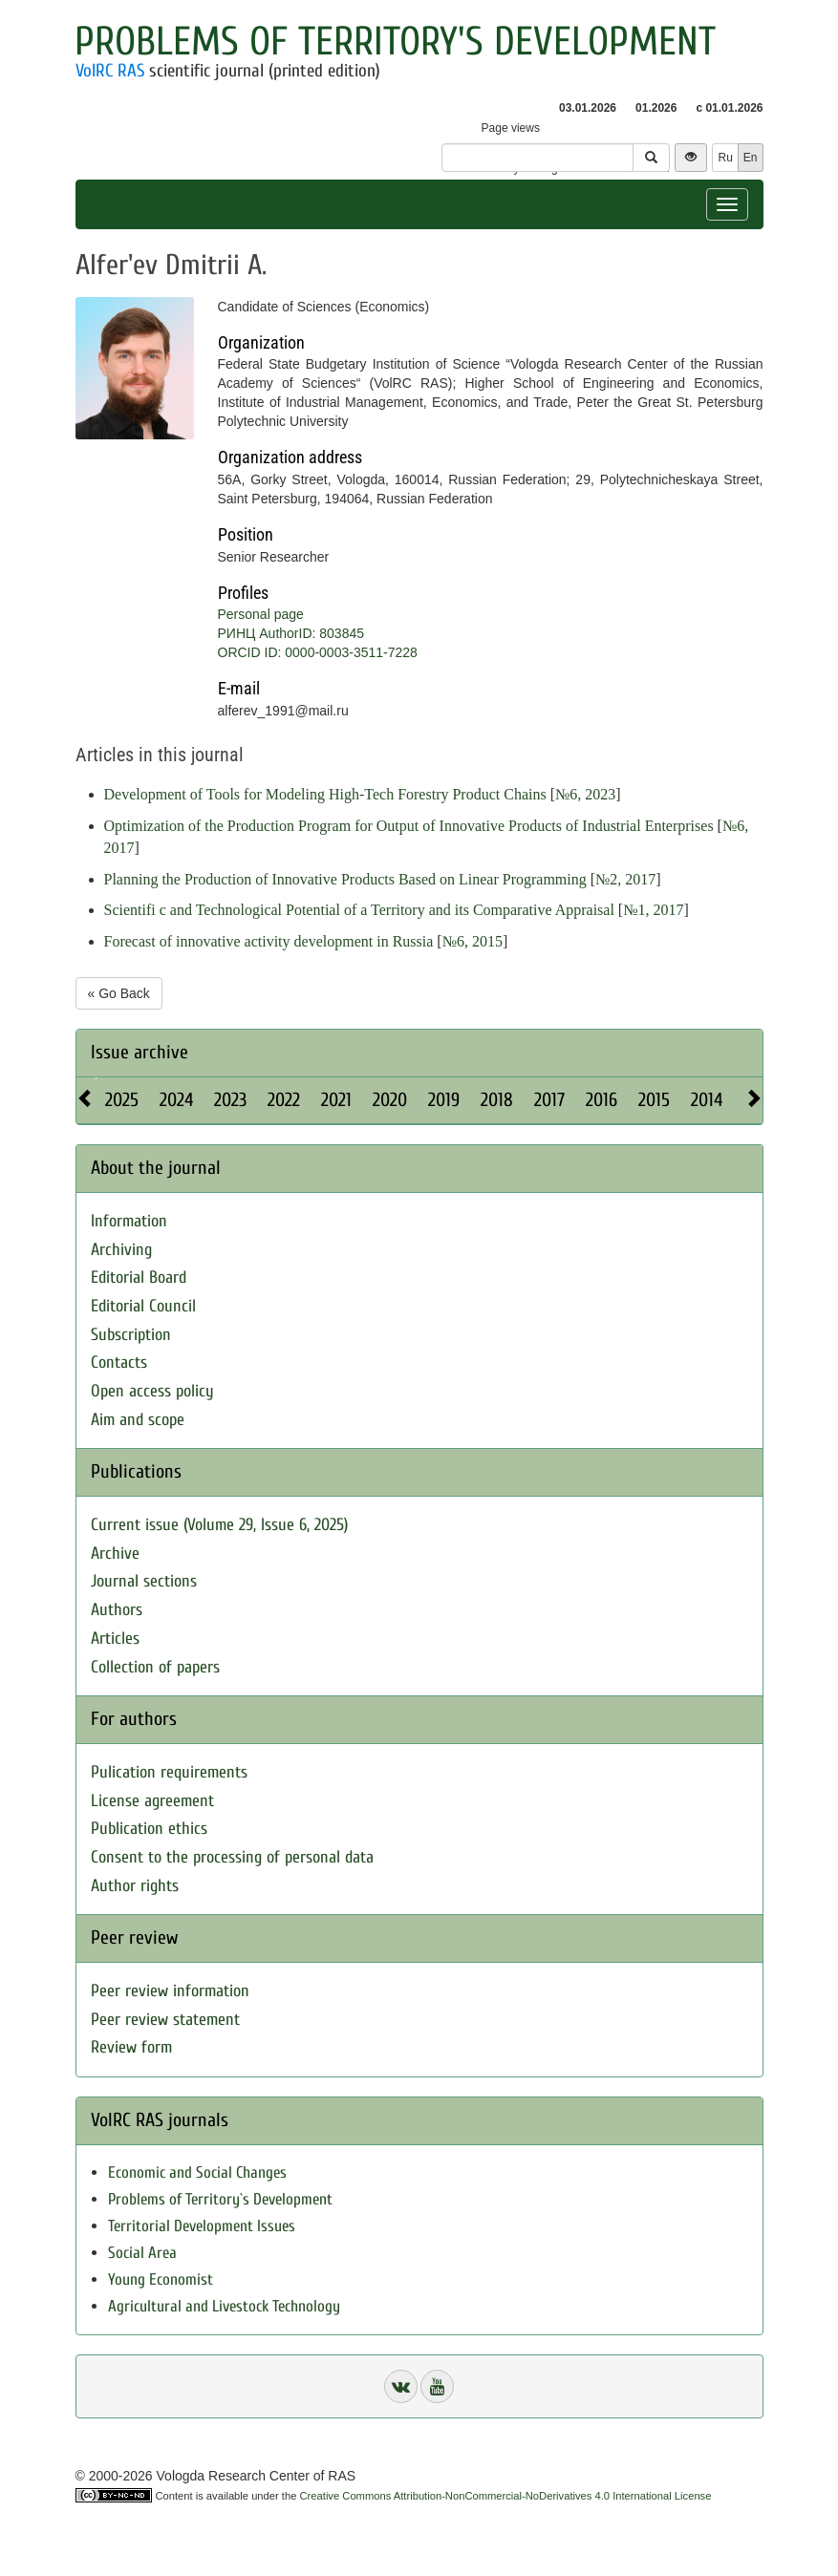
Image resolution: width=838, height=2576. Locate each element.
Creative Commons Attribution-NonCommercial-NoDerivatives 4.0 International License (506, 2495)
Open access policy (152, 1391)
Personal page (261, 614)
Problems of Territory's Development (395, 41)
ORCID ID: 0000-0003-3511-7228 (318, 652)
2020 (390, 1100)
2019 (444, 1100)
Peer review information (170, 1991)
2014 (706, 1100)
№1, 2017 (653, 910)
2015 (654, 1100)
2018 (497, 1100)
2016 (601, 1100)
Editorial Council (143, 1306)
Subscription (131, 1335)
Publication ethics (149, 1829)
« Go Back (119, 993)
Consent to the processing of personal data (232, 1857)
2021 (336, 1100)
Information (129, 1221)
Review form (131, 2047)
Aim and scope (137, 1420)
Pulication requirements (169, 1772)
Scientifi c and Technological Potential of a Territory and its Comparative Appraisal (359, 910)
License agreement (152, 1801)
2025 (122, 1100)
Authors (116, 1610)
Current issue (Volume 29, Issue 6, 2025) (219, 1525)
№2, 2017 (625, 879)
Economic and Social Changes (197, 2172)
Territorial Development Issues (201, 2226)
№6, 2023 (585, 794)
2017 (549, 1100)
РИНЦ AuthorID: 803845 (291, 633)
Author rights (135, 1886)
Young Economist (160, 2279)
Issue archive (139, 1052)
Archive (115, 1553)
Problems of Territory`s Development (220, 2199)
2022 (284, 1100)
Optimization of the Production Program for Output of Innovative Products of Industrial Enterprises (409, 826)
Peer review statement (165, 2020)
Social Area (142, 2253)
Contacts (119, 1362)
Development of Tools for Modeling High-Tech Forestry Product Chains (325, 794)
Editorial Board (138, 1277)
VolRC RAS (109, 70)
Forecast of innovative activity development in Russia (269, 941)
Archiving (121, 1250)
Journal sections (144, 1581)
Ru (725, 157)
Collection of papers (155, 1667)
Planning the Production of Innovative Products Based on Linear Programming (345, 879)
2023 (230, 1100)
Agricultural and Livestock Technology (224, 2306)
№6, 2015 (472, 941)
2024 (176, 1100)
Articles (115, 1639)
